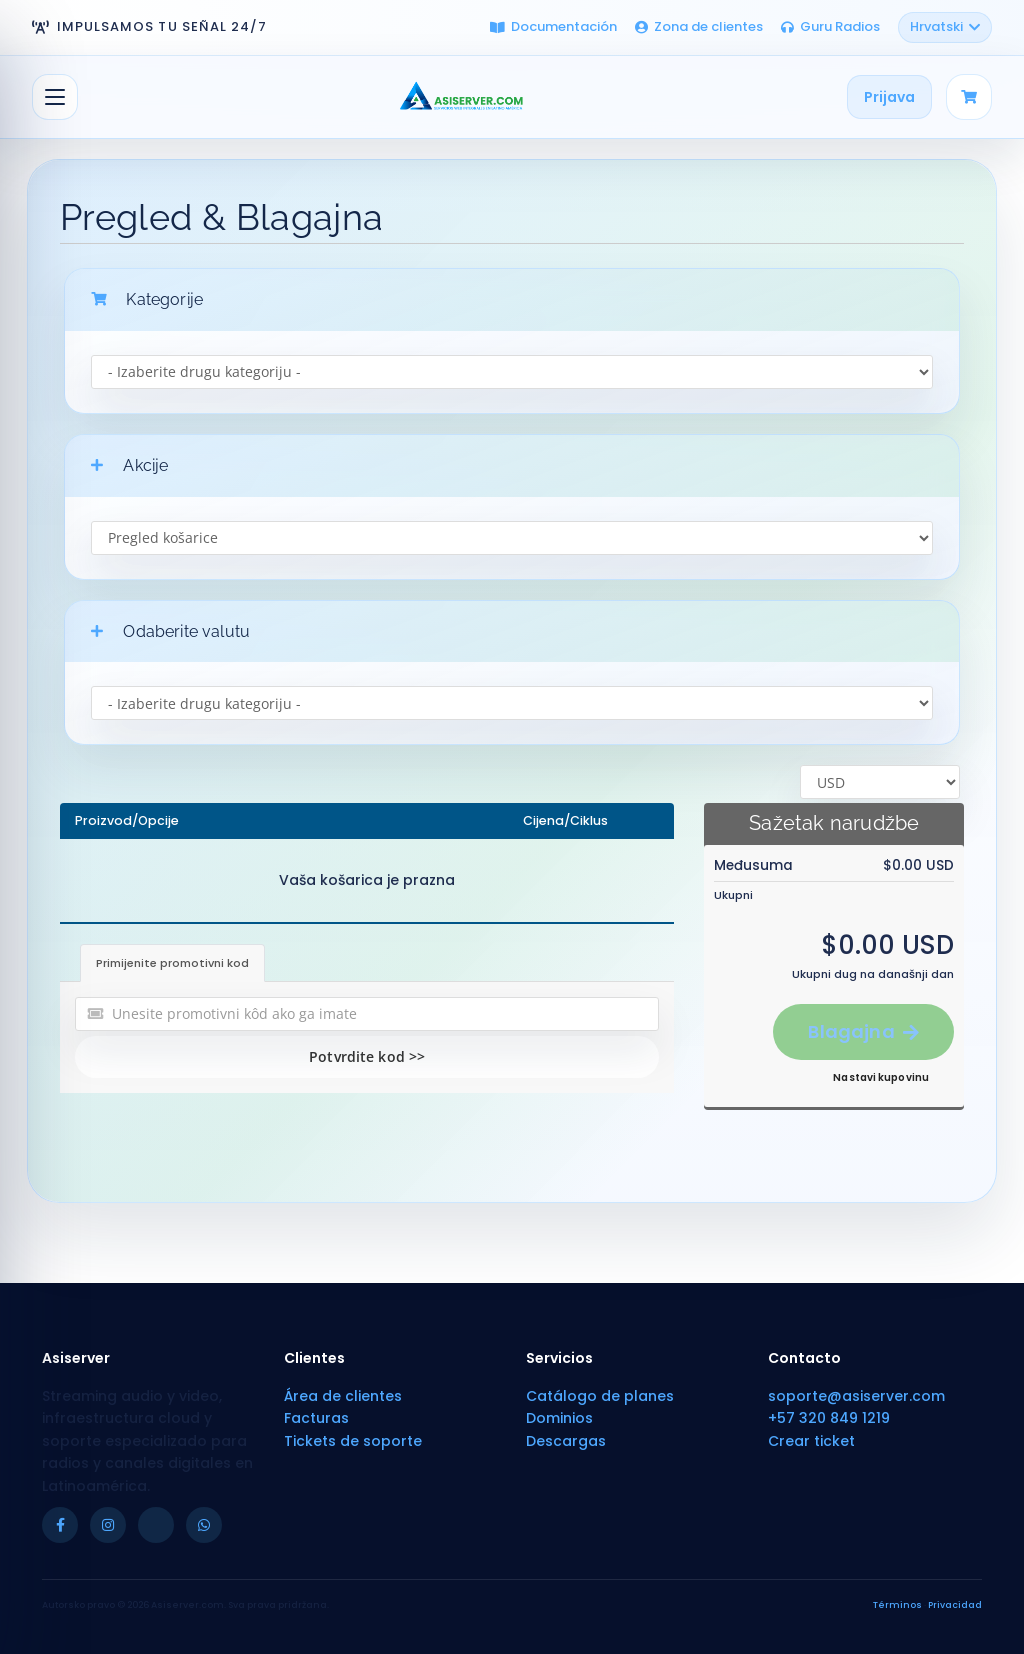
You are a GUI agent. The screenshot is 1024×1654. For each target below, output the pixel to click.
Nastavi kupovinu (881, 1077)
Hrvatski (945, 26)
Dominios (559, 1418)
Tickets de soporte (353, 1441)
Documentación (553, 26)
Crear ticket (811, 1441)
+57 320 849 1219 (829, 1418)
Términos (897, 1605)
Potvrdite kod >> (367, 1056)
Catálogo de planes (600, 1396)
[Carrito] (969, 97)
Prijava (889, 97)
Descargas (566, 1441)
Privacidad (955, 1605)
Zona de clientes (699, 26)
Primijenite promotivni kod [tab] (172, 963)
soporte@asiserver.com (856, 1396)
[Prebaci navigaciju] (55, 97)
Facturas (316, 1418)
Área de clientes (343, 1396)
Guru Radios (830, 26)
